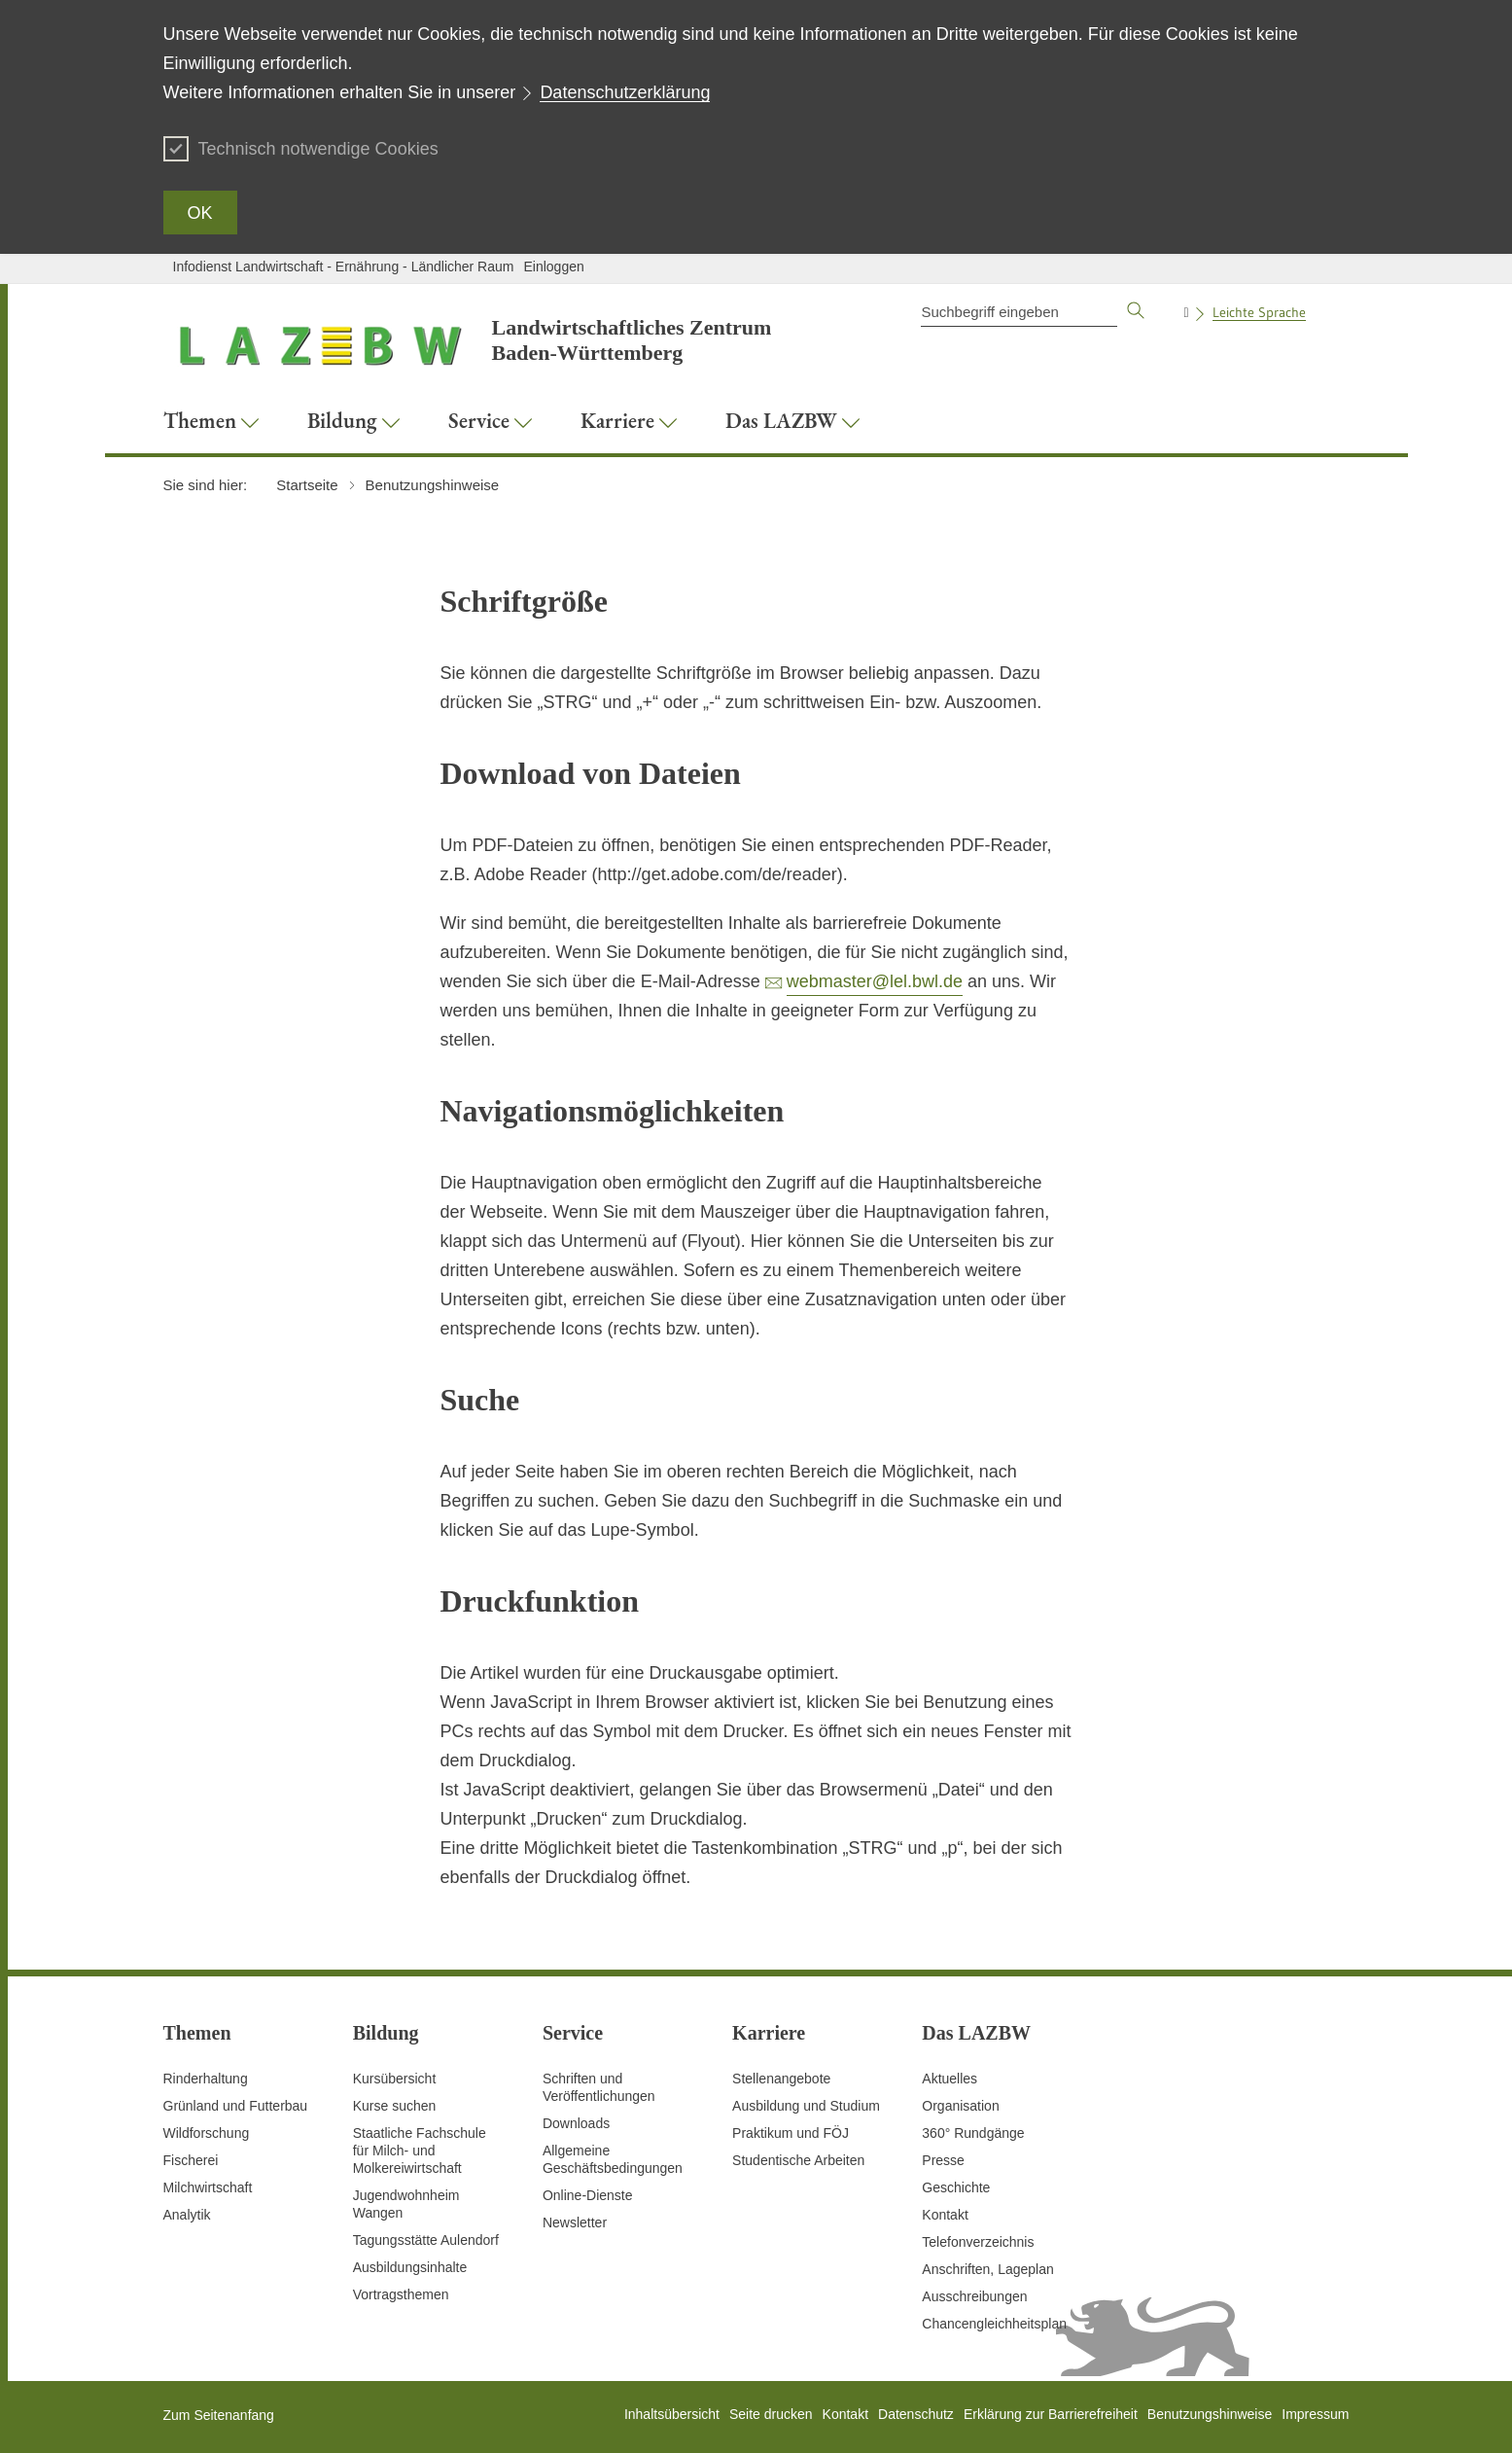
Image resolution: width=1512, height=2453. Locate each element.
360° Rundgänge (973, 2133)
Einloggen (553, 266)
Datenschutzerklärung (625, 92)
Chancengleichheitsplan (994, 2323)
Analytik (187, 2214)
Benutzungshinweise (1209, 2414)
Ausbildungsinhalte (410, 2267)
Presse (943, 2160)
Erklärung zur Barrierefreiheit (1051, 2414)
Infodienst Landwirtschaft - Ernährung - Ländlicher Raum (343, 266)
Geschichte (956, 2187)
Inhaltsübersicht (672, 2414)
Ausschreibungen (974, 2296)
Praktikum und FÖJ (790, 2133)
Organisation (960, 2106)
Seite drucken (771, 2414)
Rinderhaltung (205, 2078)
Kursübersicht (395, 2078)
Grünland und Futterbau (235, 2106)
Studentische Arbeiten (798, 2160)
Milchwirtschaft (208, 2187)
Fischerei (191, 2160)
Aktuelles (949, 2078)
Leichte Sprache (1259, 312)
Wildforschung (206, 2133)
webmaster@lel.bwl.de (875, 981)
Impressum (1315, 2414)
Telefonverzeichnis (978, 2242)
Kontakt (944, 2214)
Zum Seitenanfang (218, 2415)
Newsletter (575, 2222)
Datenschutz (916, 2414)
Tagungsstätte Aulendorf (426, 2240)
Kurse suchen (395, 2106)
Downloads (576, 2123)
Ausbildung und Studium (806, 2106)
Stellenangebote (781, 2078)
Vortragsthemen (401, 2294)
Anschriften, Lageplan (987, 2269)
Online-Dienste (588, 2195)
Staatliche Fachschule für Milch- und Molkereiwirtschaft (419, 2150)
